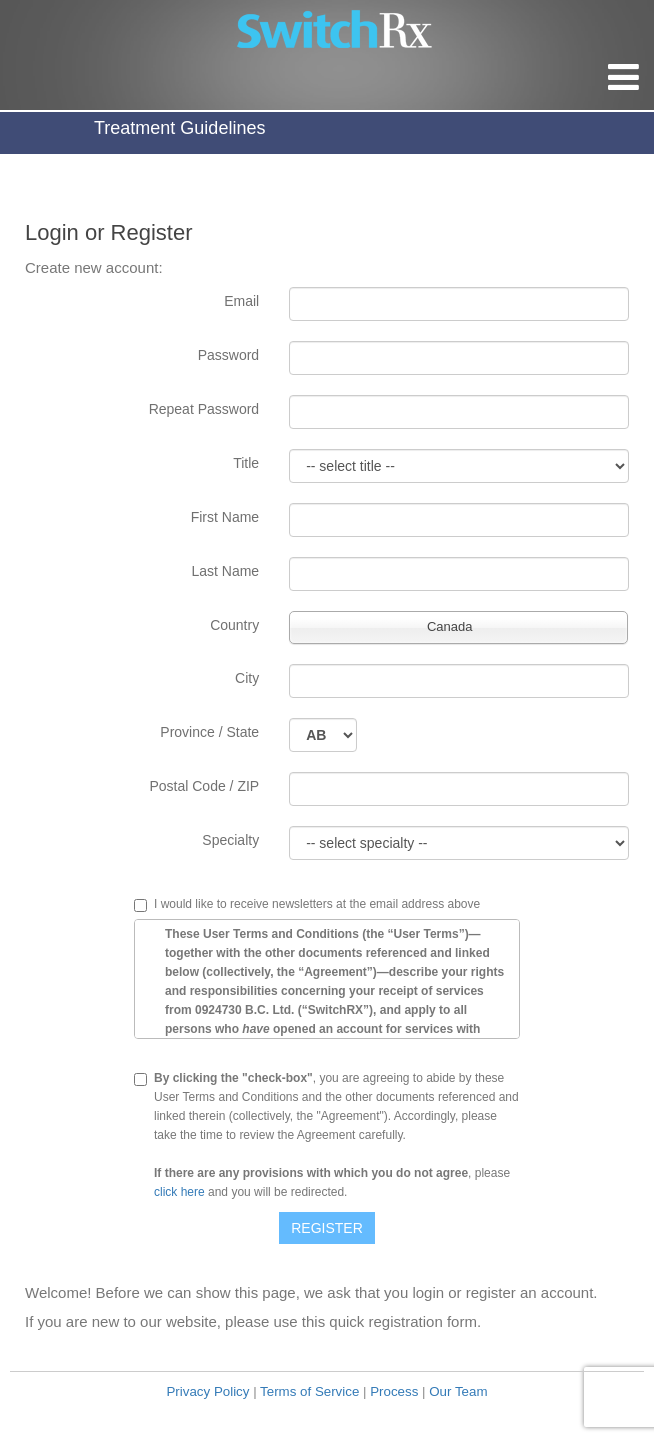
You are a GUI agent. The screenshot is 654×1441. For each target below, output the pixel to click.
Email (241, 301)
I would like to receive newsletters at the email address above (317, 904)
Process (394, 1391)
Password (228, 355)
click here (179, 1192)
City (247, 678)
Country (234, 625)
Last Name (225, 571)
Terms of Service (309, 1391)
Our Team (458, 1391)
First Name (225, 517)
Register (327, 1228)
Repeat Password (204, 409)
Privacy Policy (207, 1391)
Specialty (230, 840)
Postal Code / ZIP (204, 786)
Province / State (209, 732)
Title (246, 463)
